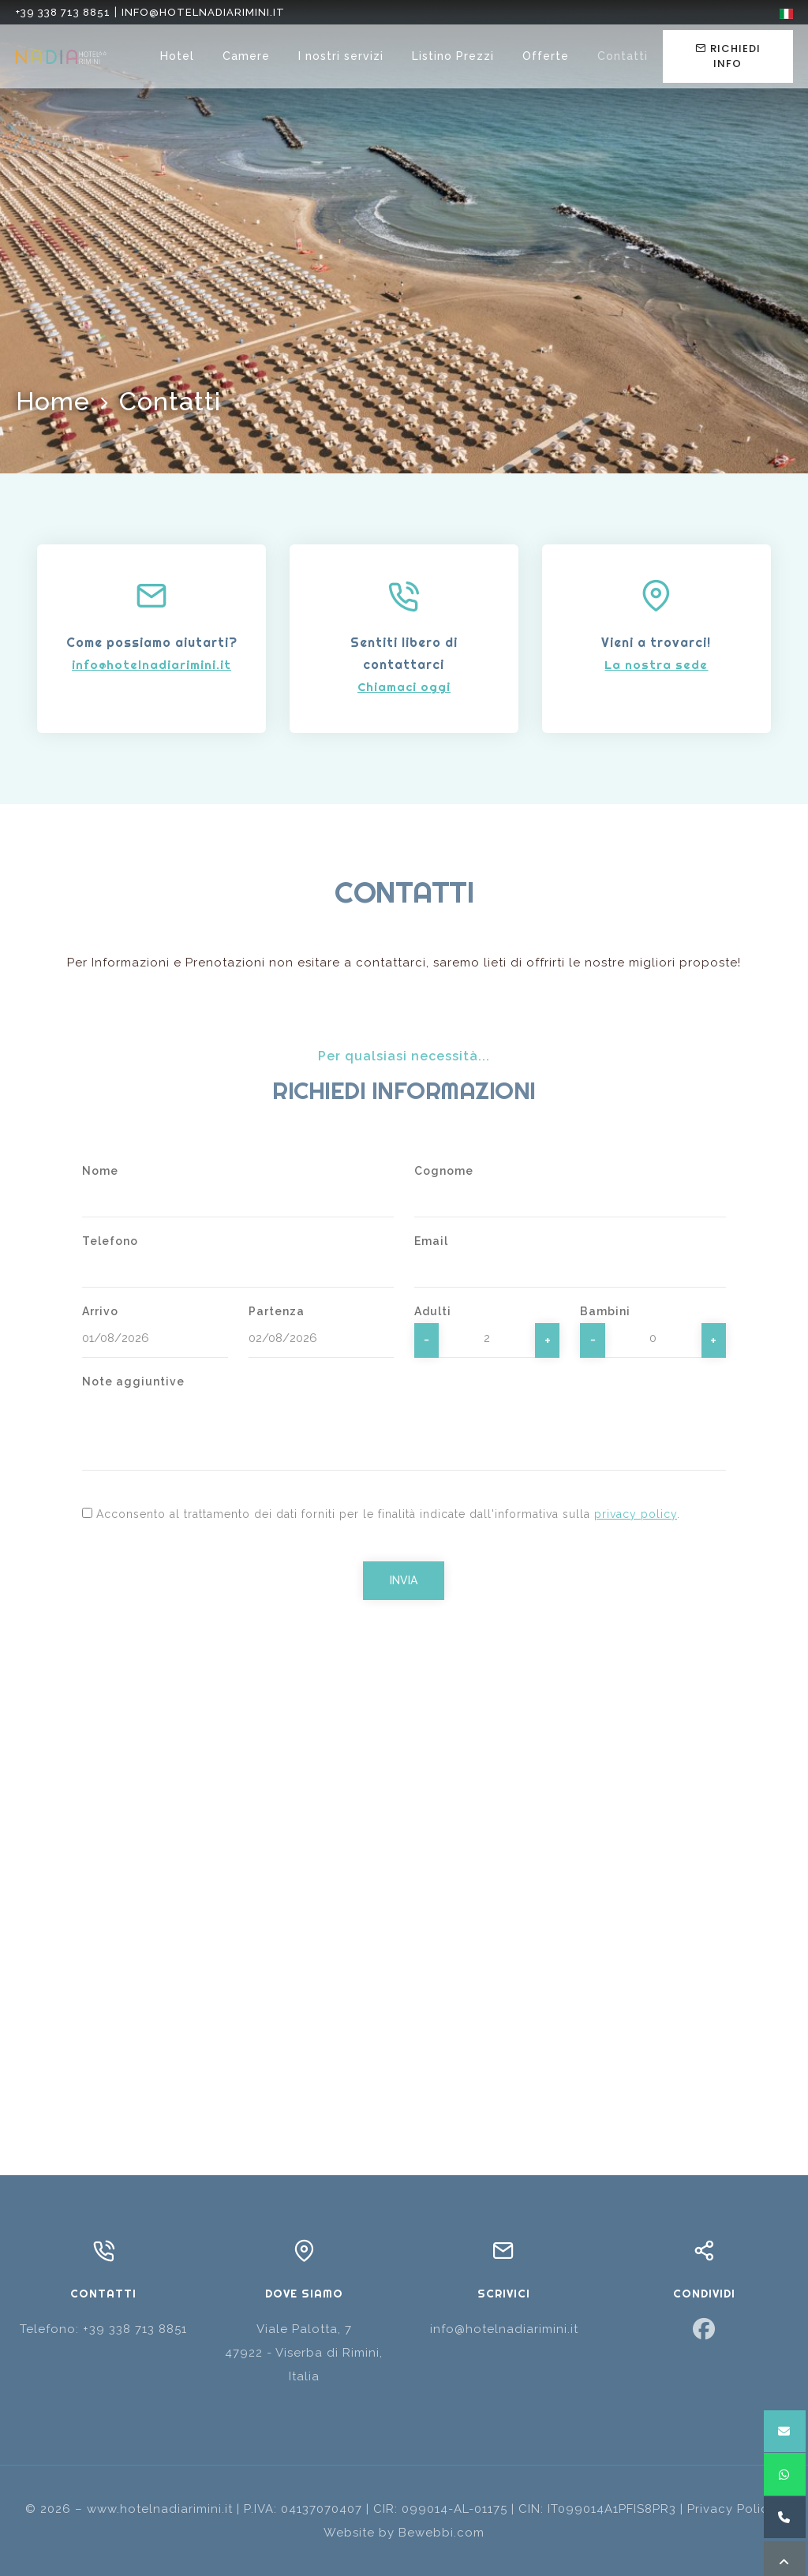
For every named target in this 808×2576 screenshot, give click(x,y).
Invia (403, 1580)
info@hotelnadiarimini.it (203, 12)
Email (431, 1241)
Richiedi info (728, 56)
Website (349, 2533)
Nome (100, 1171)
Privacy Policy (731, 2509)
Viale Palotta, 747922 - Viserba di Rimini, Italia (304, 2352)
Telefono (110, 1241)
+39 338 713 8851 (63, 12)
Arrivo (100, 1311)
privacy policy (635, 1514)
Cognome (443, 1171)
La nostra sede (656, 664)
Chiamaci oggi (404, 686)
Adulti (432, 1311)
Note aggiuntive (133, 1381)
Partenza (277, 1311)
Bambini (605, 1311)
